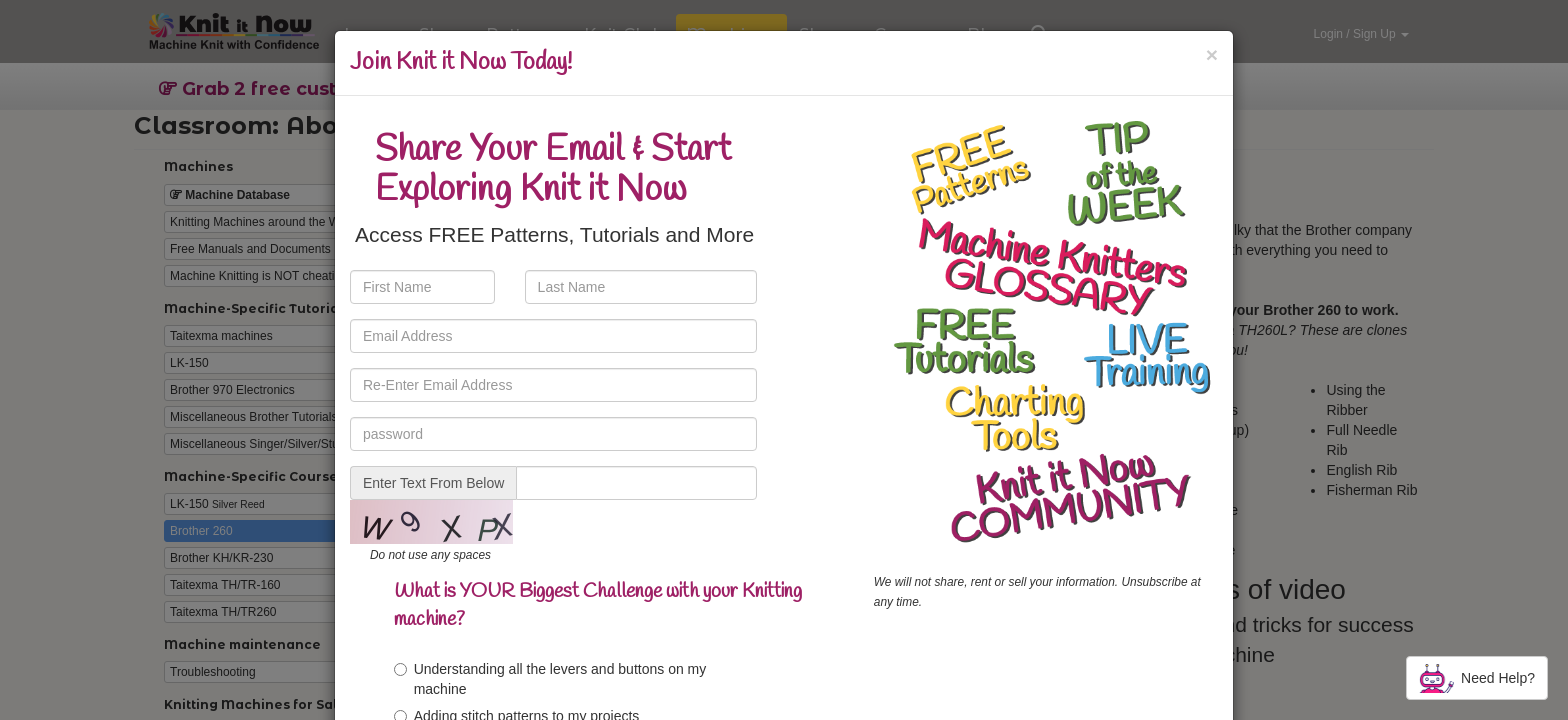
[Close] (1212, 54)
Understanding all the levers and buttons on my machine (550, 679)
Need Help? (1477, 678)
